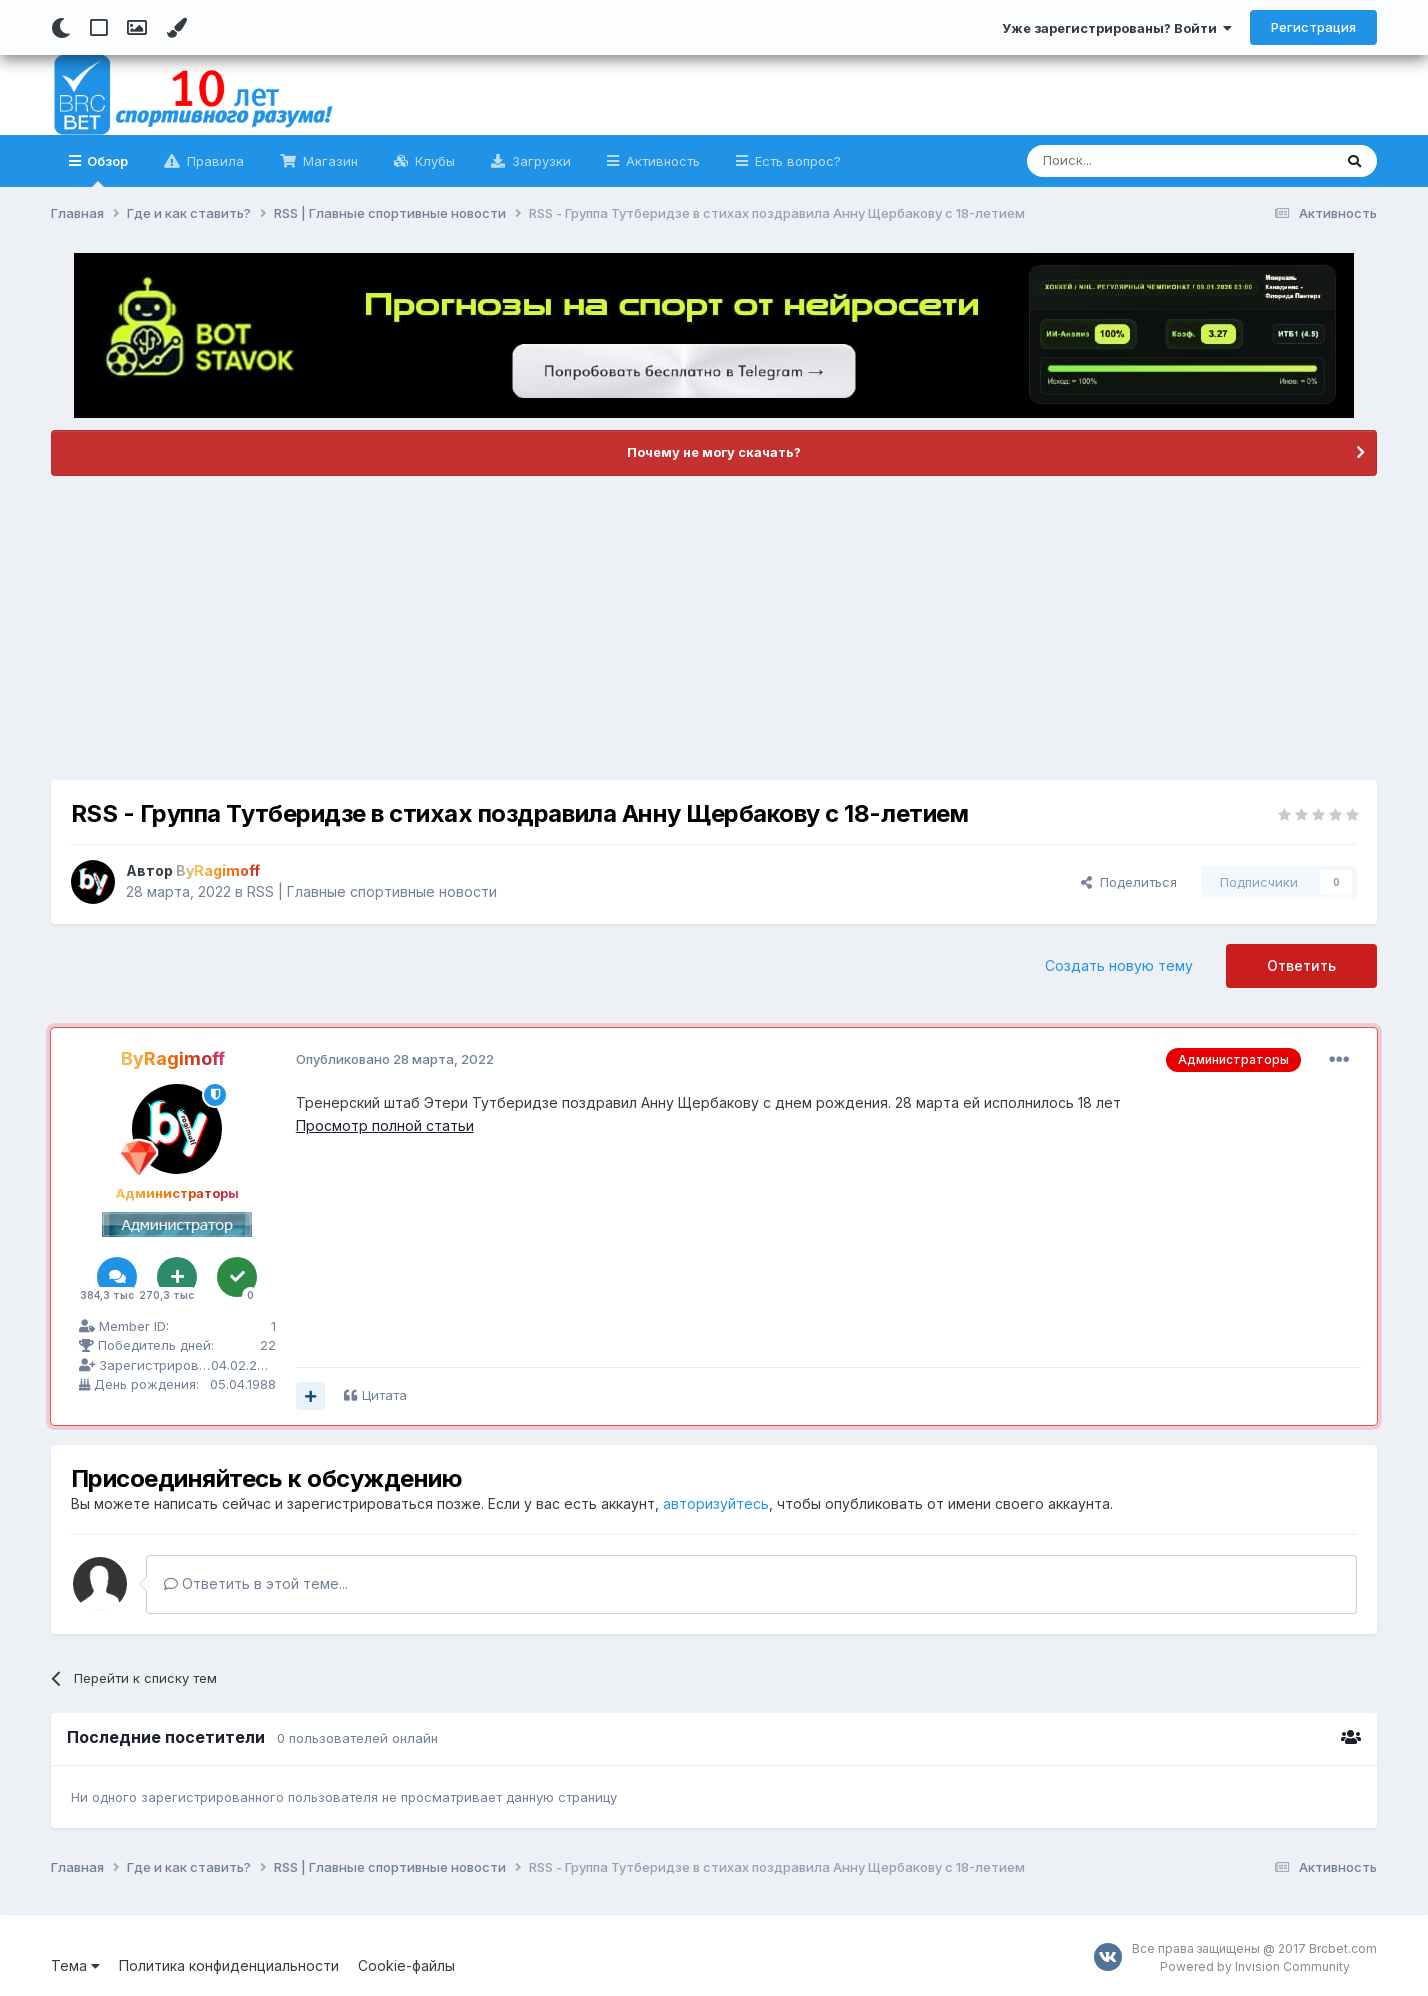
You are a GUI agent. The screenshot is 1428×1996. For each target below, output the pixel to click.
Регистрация (1313, 27)
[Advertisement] (714, 628)
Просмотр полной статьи (385, 1125)
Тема (75, 1965)
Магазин (328, 161)
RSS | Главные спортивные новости (372, 891)
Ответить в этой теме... (256, 1583)
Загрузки (539, 161)
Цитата (384, 1395)
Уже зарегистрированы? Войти (1117, 28)
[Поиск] (1133, 161)
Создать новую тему (1119, 965)
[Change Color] (176, 28)
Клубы (433, 161)
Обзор (106, 170)
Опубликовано (395, 1059)
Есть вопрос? (796, 161)
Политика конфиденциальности (229, 1965)
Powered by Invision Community (1255, 1966)
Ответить (1301, 965)
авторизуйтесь (716, 1503)
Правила (213, 161)
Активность (661, 161)
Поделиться (1129, 882)
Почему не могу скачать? (714, 452)
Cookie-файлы (406, 1965)
